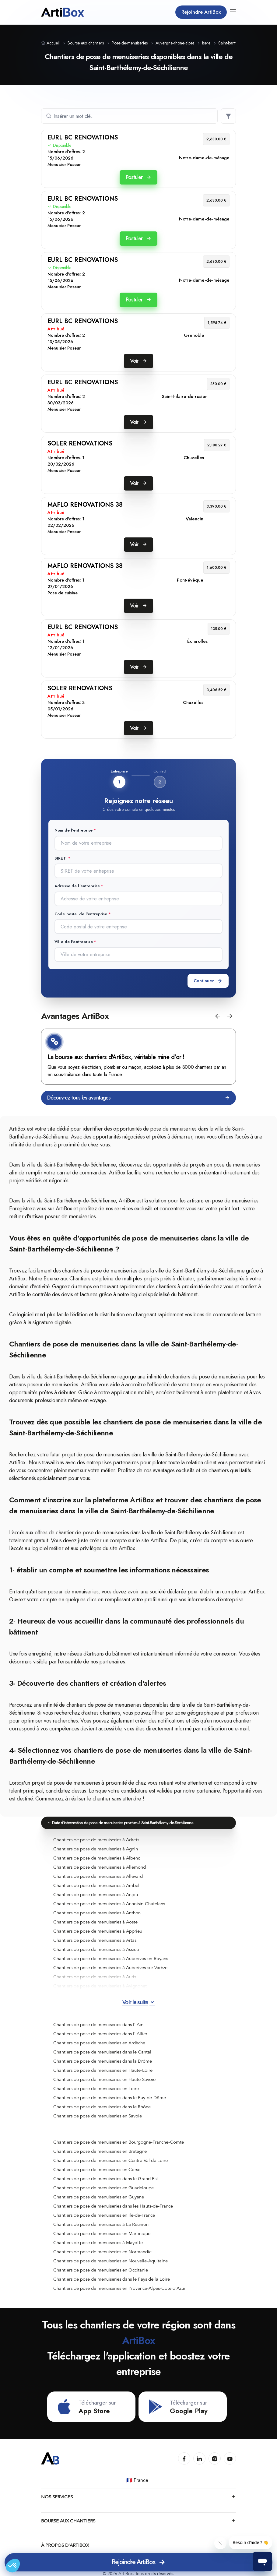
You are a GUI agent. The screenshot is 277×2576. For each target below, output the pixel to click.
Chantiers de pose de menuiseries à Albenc (96, 1858)
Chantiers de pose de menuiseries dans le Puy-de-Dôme (109, 2098)
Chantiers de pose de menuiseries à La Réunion (101, 2224)
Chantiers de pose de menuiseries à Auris (94, 1977)
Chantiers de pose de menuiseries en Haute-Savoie (104, 2079)
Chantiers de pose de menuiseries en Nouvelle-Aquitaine (110, 2261)
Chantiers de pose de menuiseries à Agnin (95, 1849)
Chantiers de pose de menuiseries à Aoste (95, 1922)
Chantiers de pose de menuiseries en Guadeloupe (103, 2188)
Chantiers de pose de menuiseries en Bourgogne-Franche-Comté (118, 2142)
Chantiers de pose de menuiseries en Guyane (98, 2197)
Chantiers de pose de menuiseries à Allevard (98, 1876)
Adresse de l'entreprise (77, 886)
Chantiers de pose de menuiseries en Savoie (97, 2116)
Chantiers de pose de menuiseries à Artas (94, 1940)
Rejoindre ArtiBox (201, 12)
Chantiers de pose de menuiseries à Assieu (96, 1949)
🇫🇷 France (137, 2480)
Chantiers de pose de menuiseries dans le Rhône (102, 2107)
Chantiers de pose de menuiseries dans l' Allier (100, 2034)
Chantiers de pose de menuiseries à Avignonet (100, 1986)
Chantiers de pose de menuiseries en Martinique (101, 2233)
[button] (218, 1016)
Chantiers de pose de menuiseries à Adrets (96, 1840)
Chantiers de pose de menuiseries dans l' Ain (98, 2025)
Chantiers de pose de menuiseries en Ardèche (99, 2043)
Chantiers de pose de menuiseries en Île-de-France (104, 2215)
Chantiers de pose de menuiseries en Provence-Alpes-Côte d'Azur (119, 2288)
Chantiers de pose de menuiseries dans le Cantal (102, 2052)
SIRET (60, 858)
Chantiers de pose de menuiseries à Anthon (97, 1913)
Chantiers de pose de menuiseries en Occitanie (100, 2270)
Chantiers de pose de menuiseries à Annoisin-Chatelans (109, 1904)
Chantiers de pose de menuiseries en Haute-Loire (103, 2070)
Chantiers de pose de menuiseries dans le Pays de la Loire (111, 2279)
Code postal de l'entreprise (80, 914)
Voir (138, 361)
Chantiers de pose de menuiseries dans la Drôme (102, 2061)
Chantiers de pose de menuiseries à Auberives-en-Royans (110, 1958)
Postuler (138, 177)
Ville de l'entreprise (73, 942)
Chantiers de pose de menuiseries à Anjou (95, 1895)
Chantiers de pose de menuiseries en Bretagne (100, 2151)
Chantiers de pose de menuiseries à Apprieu (97, 1931)
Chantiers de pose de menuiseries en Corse (96, 2169)
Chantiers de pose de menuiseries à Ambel (96, 1885)
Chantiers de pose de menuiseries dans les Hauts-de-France (113, 2206)
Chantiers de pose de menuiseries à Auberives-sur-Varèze (110, 1968)
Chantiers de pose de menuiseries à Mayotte (98, 2243)
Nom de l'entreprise (73, 830)
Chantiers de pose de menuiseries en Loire (96, 2088)
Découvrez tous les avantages (138, 1098)
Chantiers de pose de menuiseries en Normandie (102, 2252)
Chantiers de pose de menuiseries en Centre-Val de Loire (110, 2160)
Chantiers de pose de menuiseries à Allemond (99, 1867)
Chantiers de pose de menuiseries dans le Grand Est (105, 2179)
